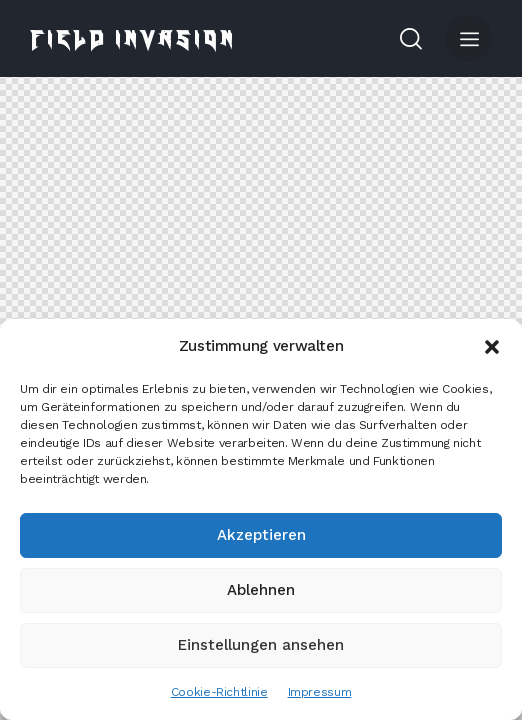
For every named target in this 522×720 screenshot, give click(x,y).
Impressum (320, 692)
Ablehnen (261, 590)
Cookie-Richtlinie (219, 692)
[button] (492, 347)
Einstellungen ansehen (261, 645)
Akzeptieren (261, 535)
